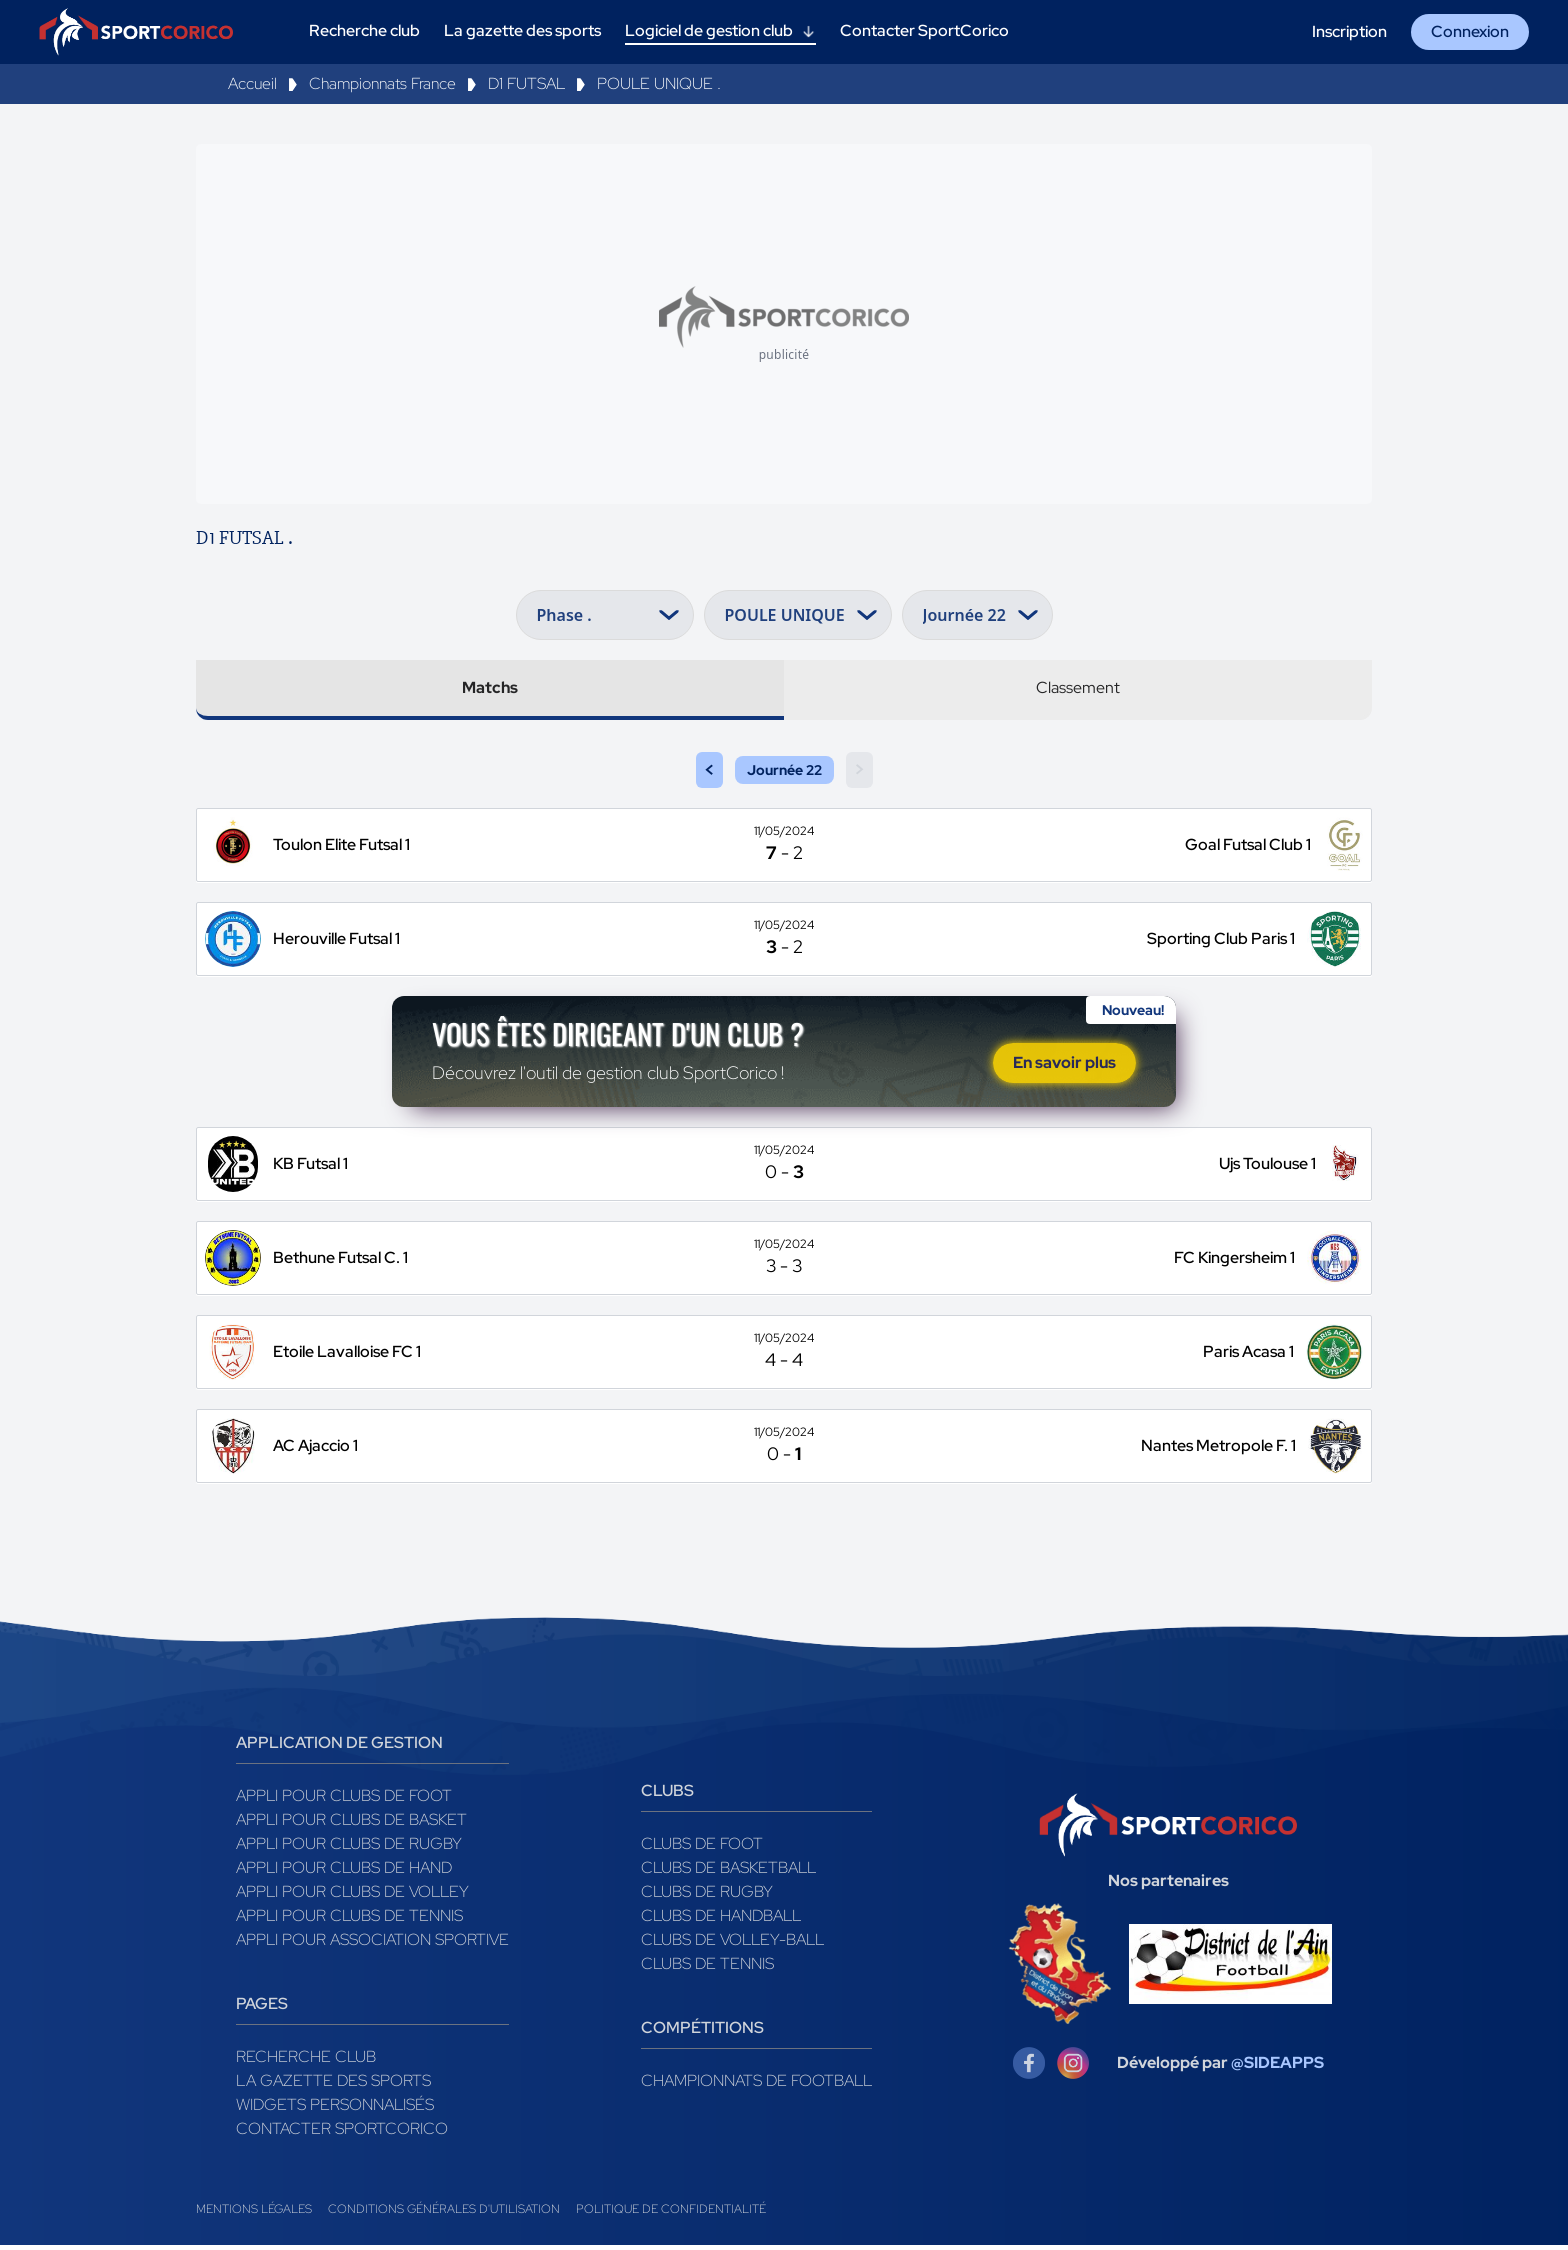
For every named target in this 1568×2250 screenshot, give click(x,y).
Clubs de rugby (707, 1896)
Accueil (252, 83)
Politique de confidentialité (671, 2214)
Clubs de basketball (728, 1872)
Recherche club (306, 2061)
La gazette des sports (333, 2085)
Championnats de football (756, 2085)
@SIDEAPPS (1277, 2067)
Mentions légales (254, 2214)
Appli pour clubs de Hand (344, 1872)
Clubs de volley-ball (732, 1944)
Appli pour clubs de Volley (352, 1896)
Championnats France (382, 83)
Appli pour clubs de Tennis (349, 1920)
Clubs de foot (702, 1848)
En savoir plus (1064, 1065)
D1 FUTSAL (526, 83)
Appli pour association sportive (372, 1944)
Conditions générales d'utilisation (444, 2214)
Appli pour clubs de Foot (344, 1800)
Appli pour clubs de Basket (351, 1824)
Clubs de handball (721, 1920)
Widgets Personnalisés (335, 2109)
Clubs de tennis (707, 1968)
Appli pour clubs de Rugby (349, 1848)
